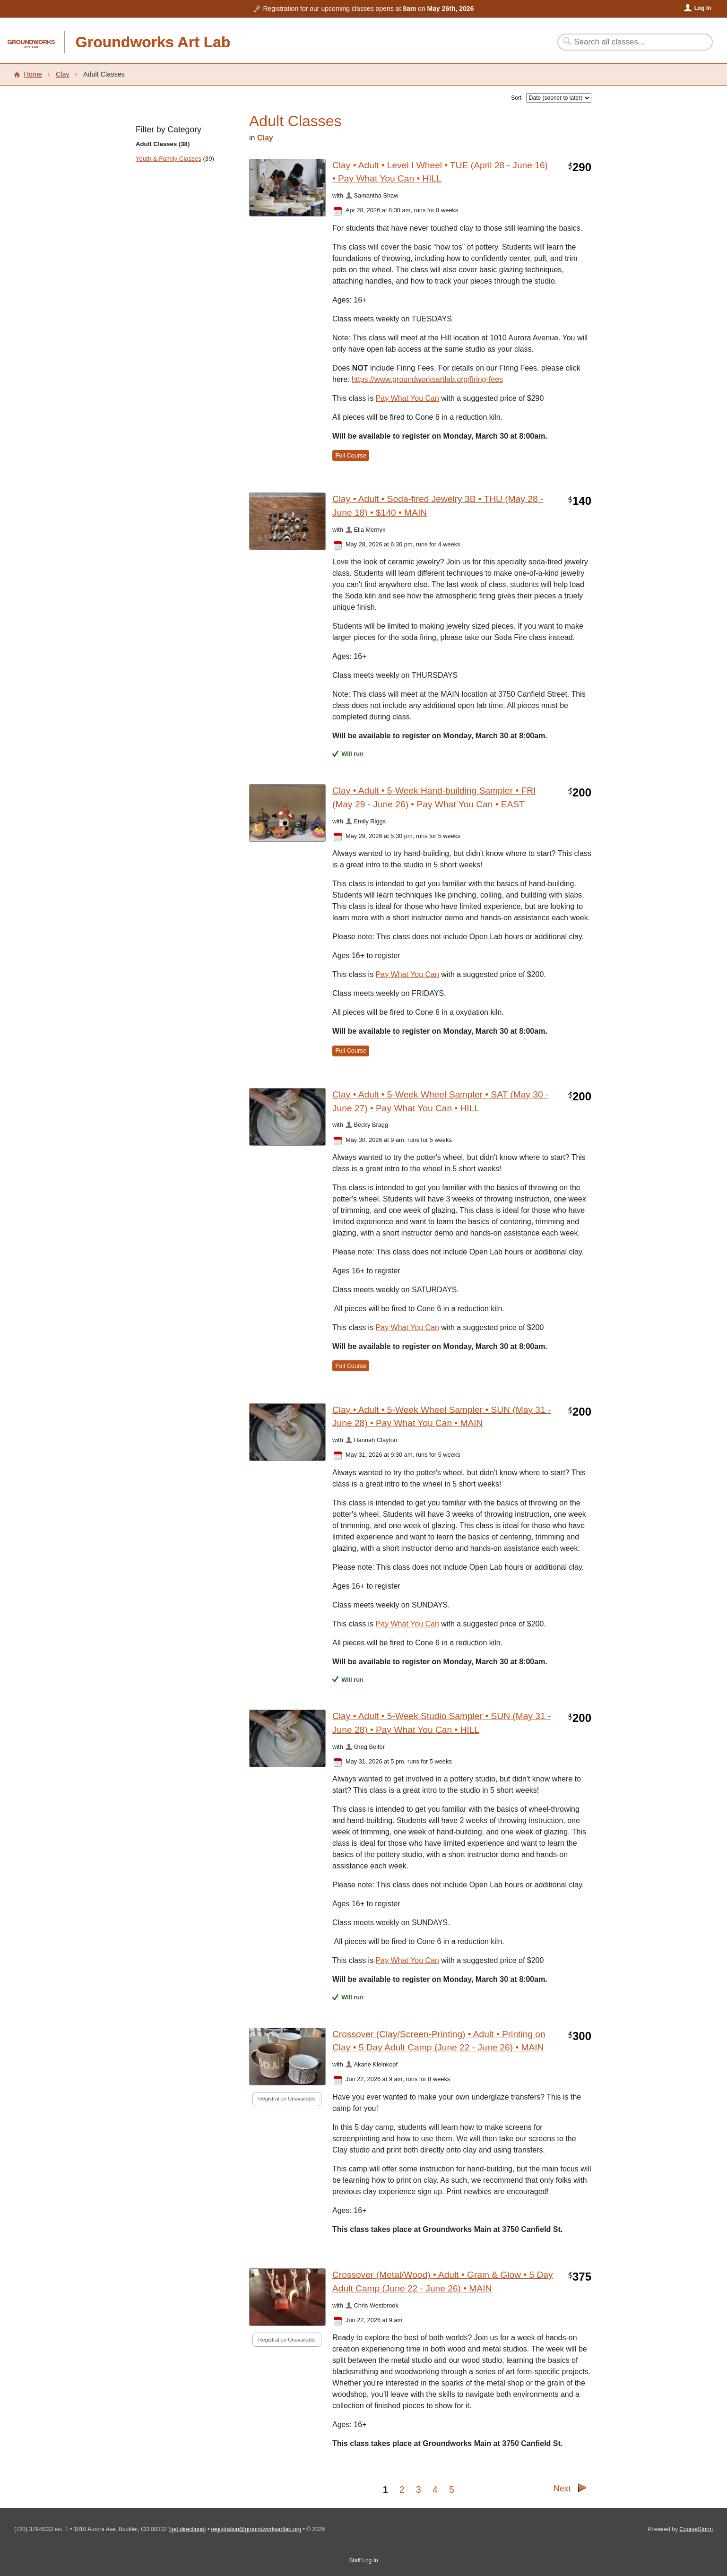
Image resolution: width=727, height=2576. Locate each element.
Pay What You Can (407, 974)
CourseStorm (696, 2529)
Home (33, 74)
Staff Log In (363, 2560)
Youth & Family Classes (168, 158)
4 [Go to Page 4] (435, 2489)
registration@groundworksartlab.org (256, 2529)
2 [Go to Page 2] (402, 2489)
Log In (702, 8)
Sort (516, 98)
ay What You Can (410, 398)
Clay (62, 74)
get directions (187, 2529)
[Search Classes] (629, 42)
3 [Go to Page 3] (418, 2489)
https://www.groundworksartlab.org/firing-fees (427, 379)
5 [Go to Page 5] (451, 2489)
